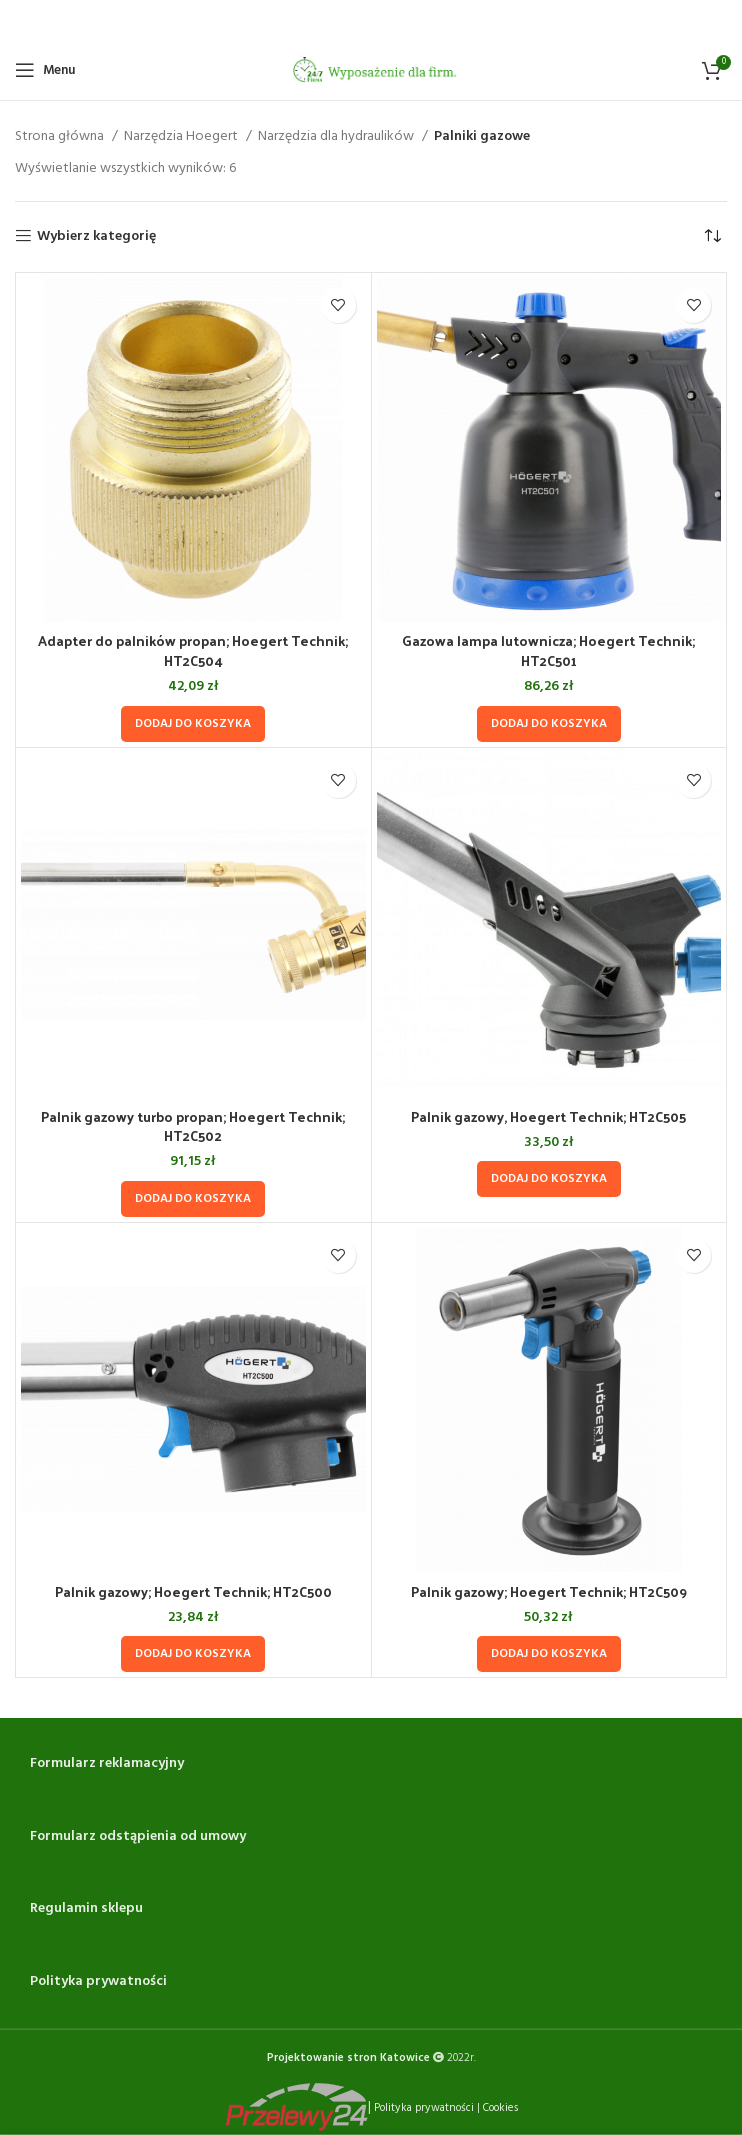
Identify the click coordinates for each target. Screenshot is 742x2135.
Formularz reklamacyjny (107, 1763)
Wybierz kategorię (96, 236)
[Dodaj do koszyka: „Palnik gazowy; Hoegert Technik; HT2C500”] (193, 1654)
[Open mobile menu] (45, 70)
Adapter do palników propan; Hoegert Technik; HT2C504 (193, 650)
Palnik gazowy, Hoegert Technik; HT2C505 (548, 1116)
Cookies (500, 2107)
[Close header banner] (717, 20)
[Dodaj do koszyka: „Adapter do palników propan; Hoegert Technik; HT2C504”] (193, 724)
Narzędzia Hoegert (182, 137)
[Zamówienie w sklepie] (712, 237)
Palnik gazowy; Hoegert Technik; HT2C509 (549, 1591)
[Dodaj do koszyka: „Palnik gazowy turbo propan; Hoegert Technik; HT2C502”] (193, 1199)
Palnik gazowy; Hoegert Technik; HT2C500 (193, 1591)
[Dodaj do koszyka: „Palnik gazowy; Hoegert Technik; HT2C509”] (549, 1654)
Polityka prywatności (98, 1981)
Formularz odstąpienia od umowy (138, 1836)
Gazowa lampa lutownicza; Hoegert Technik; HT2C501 (548, 650)
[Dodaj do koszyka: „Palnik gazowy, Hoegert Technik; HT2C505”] (549, 1179)
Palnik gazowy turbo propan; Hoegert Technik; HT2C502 (193, 1126)
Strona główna (61, 137)
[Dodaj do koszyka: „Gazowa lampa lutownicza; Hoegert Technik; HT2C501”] (549, 724)
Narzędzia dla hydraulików (337, 137)
